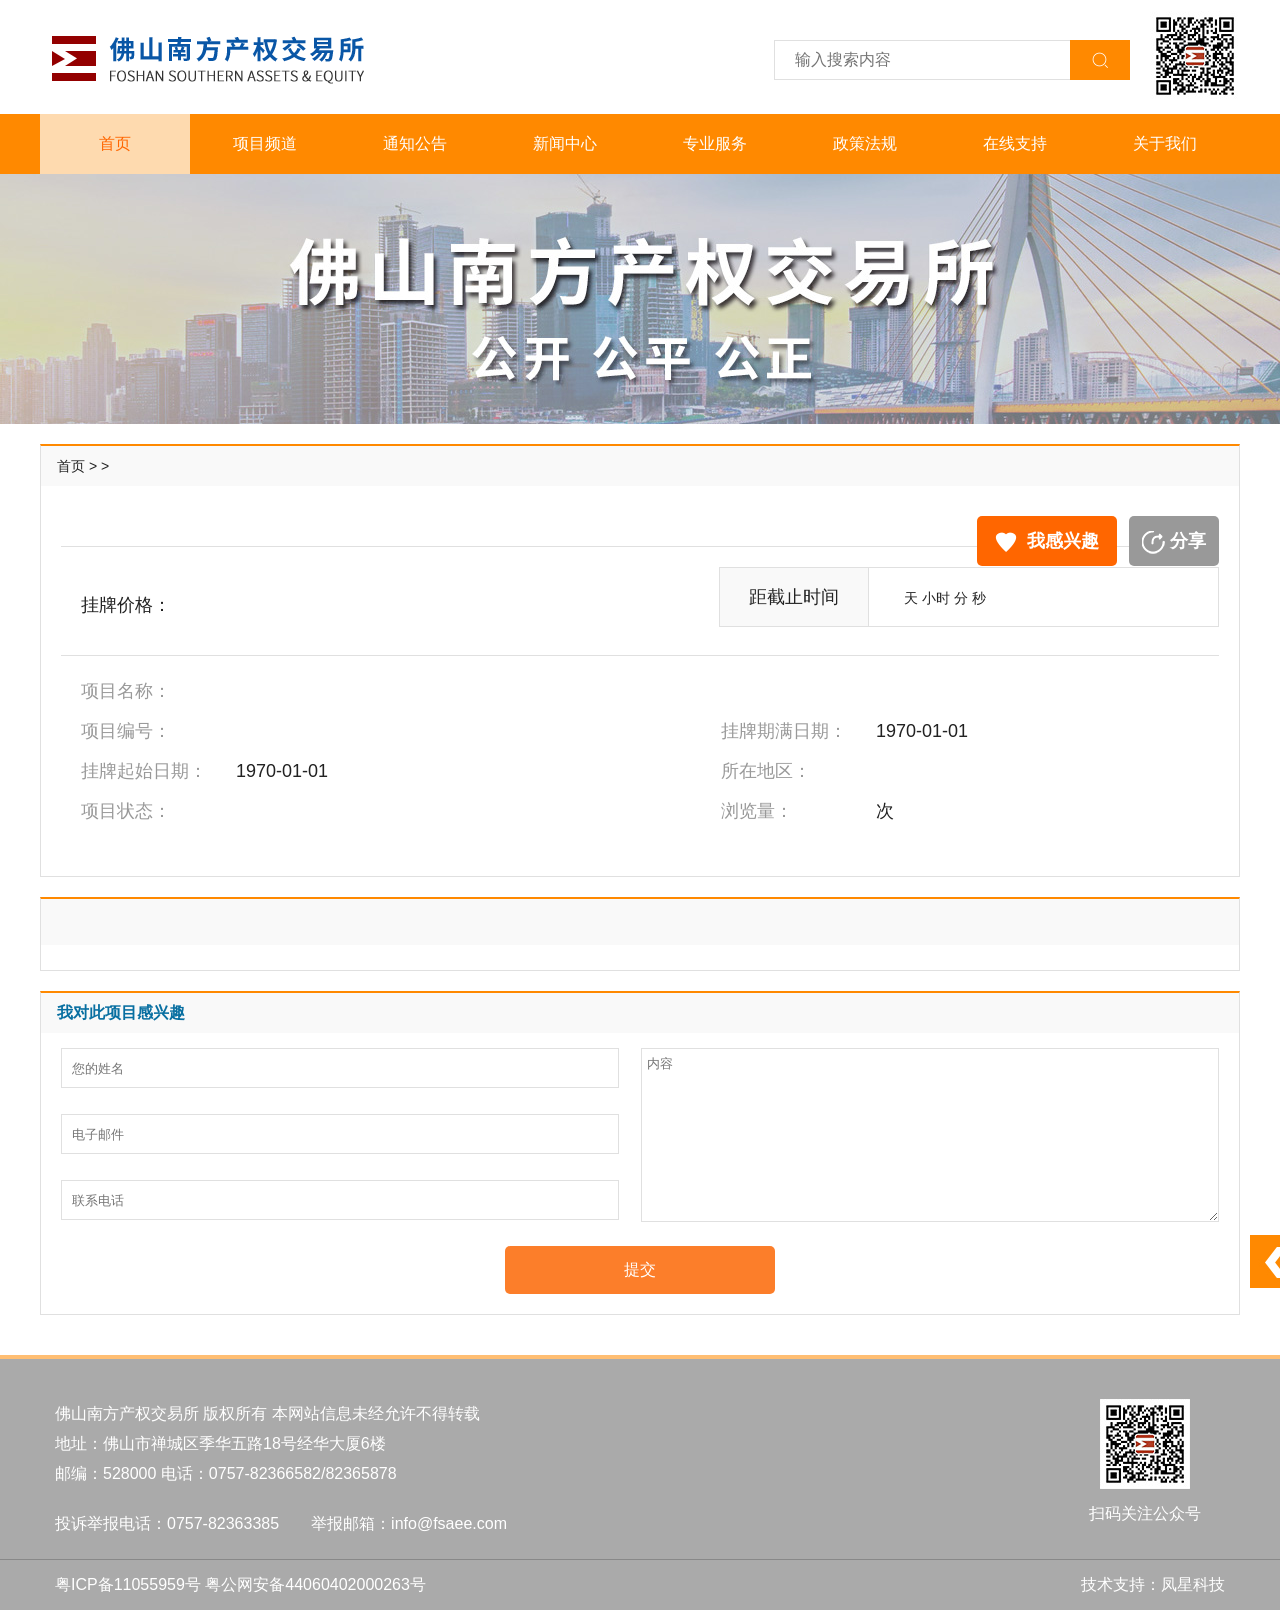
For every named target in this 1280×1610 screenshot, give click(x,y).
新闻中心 (565, 143)
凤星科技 (1193, 1584)
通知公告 (415, 143)
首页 (115, 143)
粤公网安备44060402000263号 (315, 1584)
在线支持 (1015, 143)
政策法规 (865, 143)
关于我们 (1165, 143)
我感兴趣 (1047, 541)
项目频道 (265, 143)
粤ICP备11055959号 (128, 1584)
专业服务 (715, 143)
